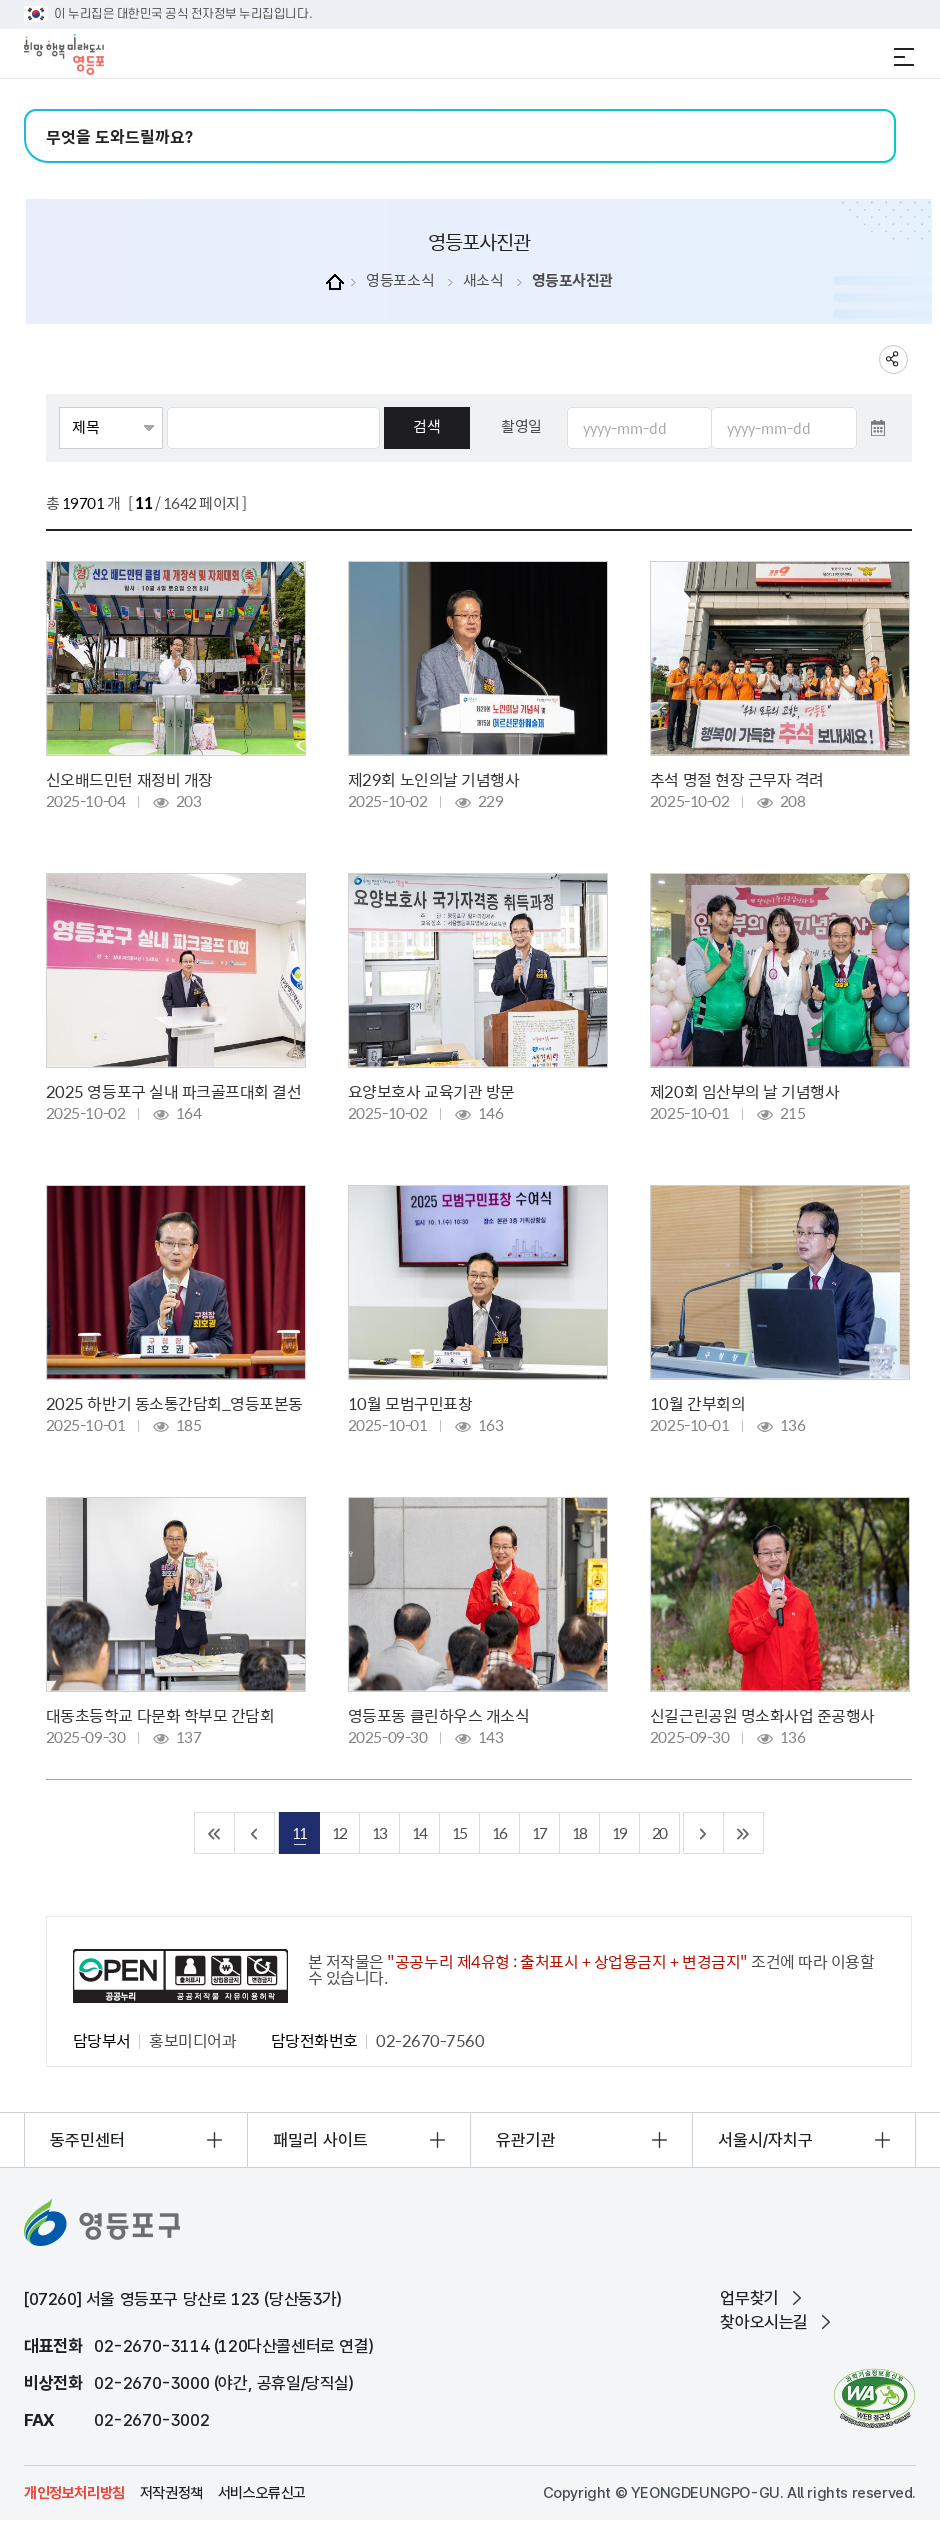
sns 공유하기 (893, 359)
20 (659, 1832)
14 (419, 1832)
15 (459, 1832)
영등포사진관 (572, 280)
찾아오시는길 (764, 2322)
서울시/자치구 (765, 2140)
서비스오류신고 (262, 2493)
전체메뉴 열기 (904, 57)
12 (339, 1832)
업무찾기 (749, 2298)
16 (499, 1832)
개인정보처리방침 (74, 2493)
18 (579, 1832)
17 (539, 1832)
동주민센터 (87, 2140)
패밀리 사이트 (320, 2140)
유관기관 (526, 2140)
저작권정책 (171, 2493)
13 (379, 1832)
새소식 (483, 280)
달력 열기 (878, 428)
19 (619, 1832)
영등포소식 (400, 280)
